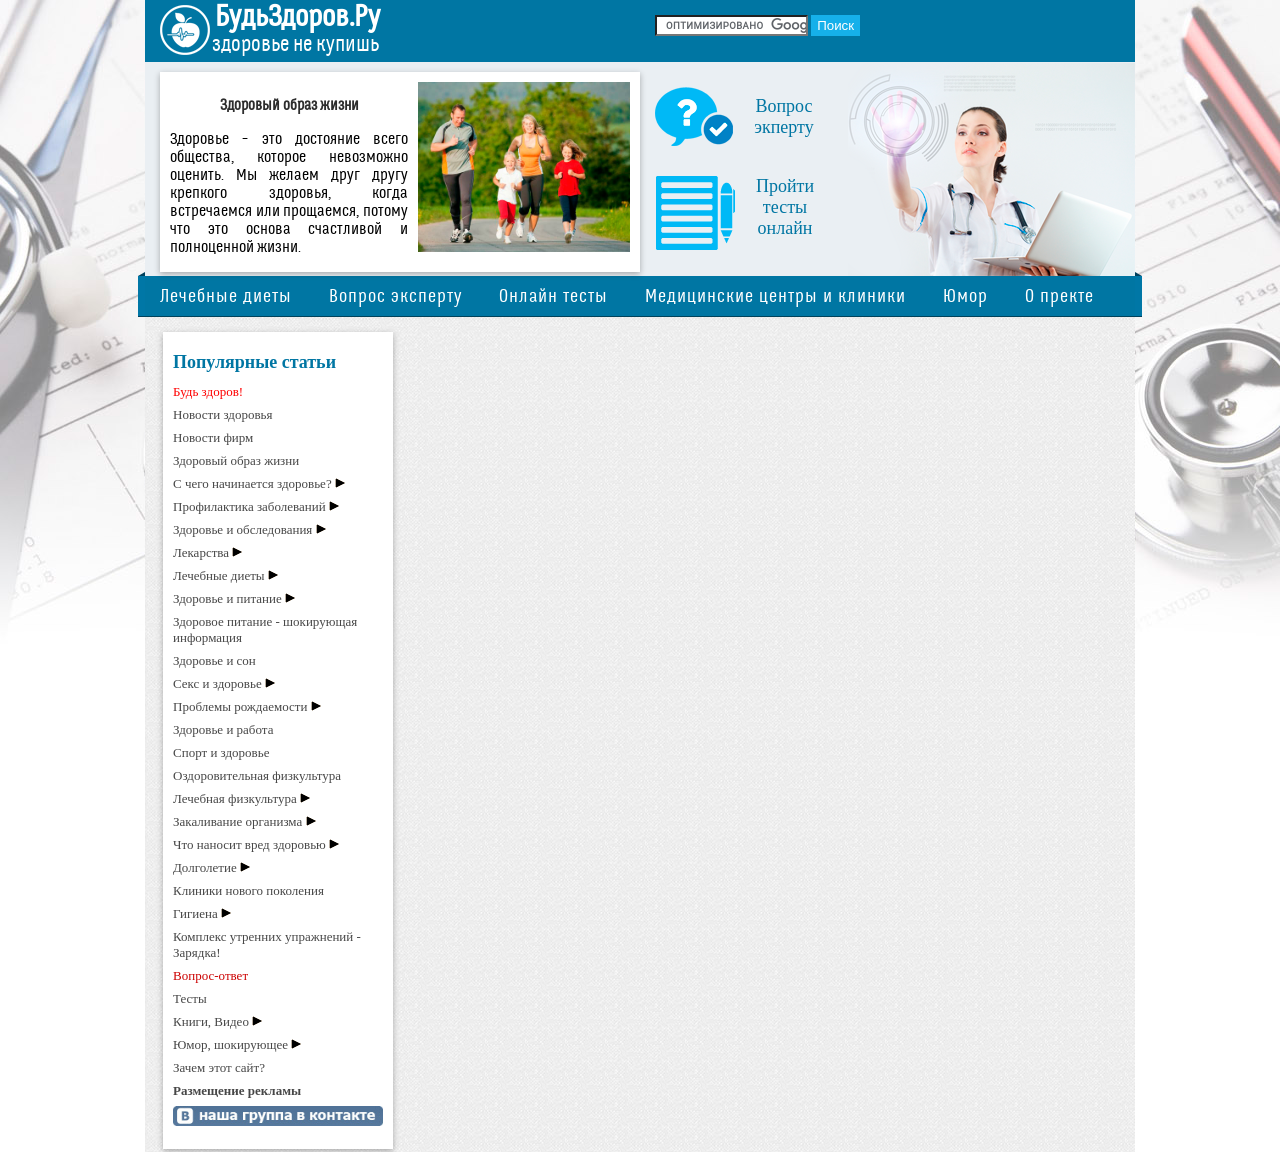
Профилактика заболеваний (249, 506)
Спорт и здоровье (221, 752)
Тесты (190, 998)
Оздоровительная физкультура (257, 775)
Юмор (965, 296)
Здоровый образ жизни (236, 460)
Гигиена (195, 913)
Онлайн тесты (553, 296)
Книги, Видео (211, 1021)
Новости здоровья (222, 414)
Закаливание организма (237, 821)
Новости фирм (213, 437)
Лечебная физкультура (235, 798)
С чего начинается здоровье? (252, 483)
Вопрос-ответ (210, 975)
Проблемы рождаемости (240, 706)
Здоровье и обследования (242, 529)
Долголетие (205, 867)
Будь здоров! (208, 391)
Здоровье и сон (214, 660)
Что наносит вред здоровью (249, 844)
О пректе (1059, 296)
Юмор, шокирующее (230, 1044)
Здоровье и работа (223, 729)
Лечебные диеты (226, 296)
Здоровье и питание (227, 598)
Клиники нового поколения (248, 890)
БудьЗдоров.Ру (297, 17)
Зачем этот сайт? (219, 1067)
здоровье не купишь (295, 44)
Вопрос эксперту (395, 296)
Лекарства (201, 552)
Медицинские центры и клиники (775, 296)
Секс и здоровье (217, 683)
